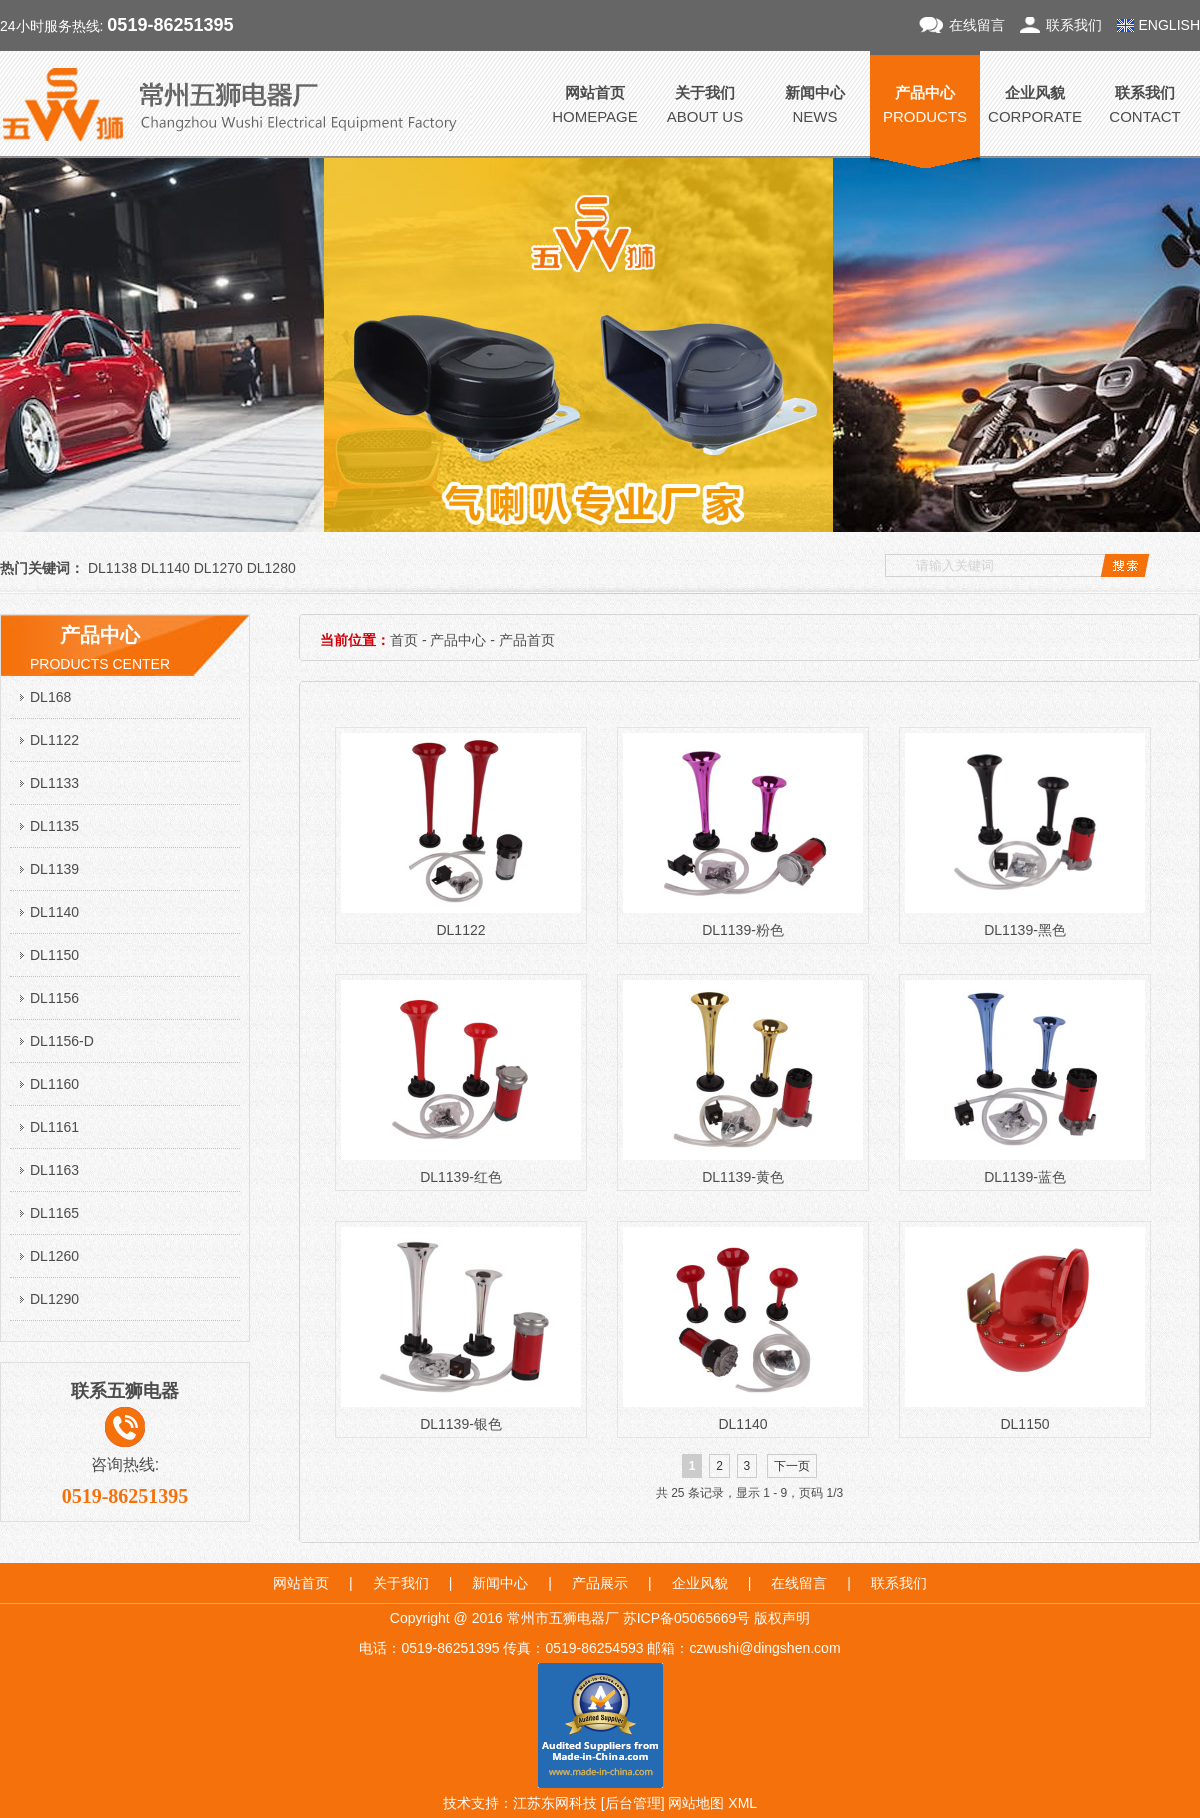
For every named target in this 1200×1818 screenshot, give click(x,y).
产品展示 (600, 1583)
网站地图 (696, 1803)
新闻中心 (500, 1583)
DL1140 (54, 912)
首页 (404, 640)
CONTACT (1145, 103)
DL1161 (54, 1127)
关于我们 (401, 1583)
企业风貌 (700, 1583)
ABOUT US (705, 103)
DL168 (50, 697)
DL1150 (54, 955)
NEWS (815, 103)
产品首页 (527, 640)
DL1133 (54, 783)
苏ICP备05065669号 (687, 1618)
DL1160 (54, 1084)
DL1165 (54, 1213)
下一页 (792, 1466)
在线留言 (977, 25)
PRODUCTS (925, 103)
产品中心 (458, 640)
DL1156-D (62, 1041)
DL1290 (54, 1299)
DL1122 (54, 740)
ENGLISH (1169, 25)
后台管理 (633, 1803)
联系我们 (1074, 25)
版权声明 (782, 1618)
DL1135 (54, 826)
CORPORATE (1035, 103)
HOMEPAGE (595, 103)
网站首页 (301, 1583)
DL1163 (54, 1170)
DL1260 (54, 1256)
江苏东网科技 (555, 1803)
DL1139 (54, 869)
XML (742, 1803)
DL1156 (54, 998)
